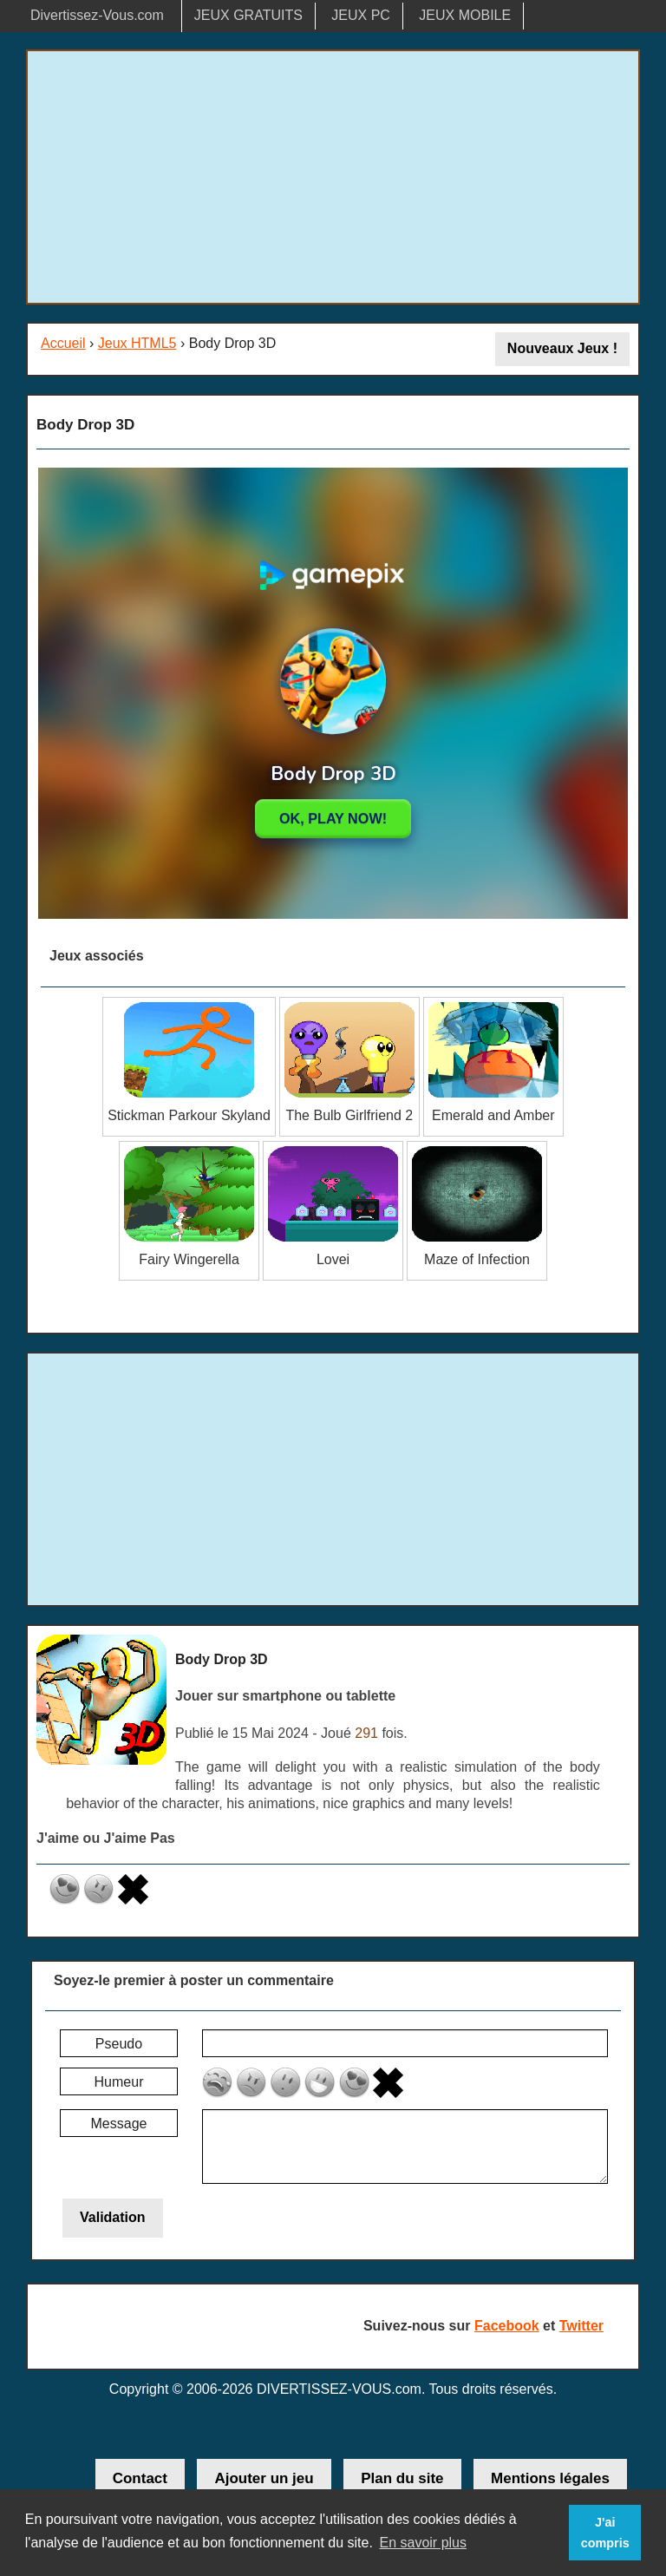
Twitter (581, 2325)
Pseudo (118, 2043)
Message (119, 2123)
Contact (140, 2478)
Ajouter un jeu (263, 2478)
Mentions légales (550, 2478)
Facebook (506, 2325)
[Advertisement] (333, 177)
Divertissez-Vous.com (97, 15)
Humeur (119, 2082)
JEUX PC (360, 15)
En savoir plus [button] (423, 2542)
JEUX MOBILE (465, 15)
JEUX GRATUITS (248, 15)
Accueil (63, 343)
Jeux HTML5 (137, 343)
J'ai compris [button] (605, 2532)
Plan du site (402, 2478)
